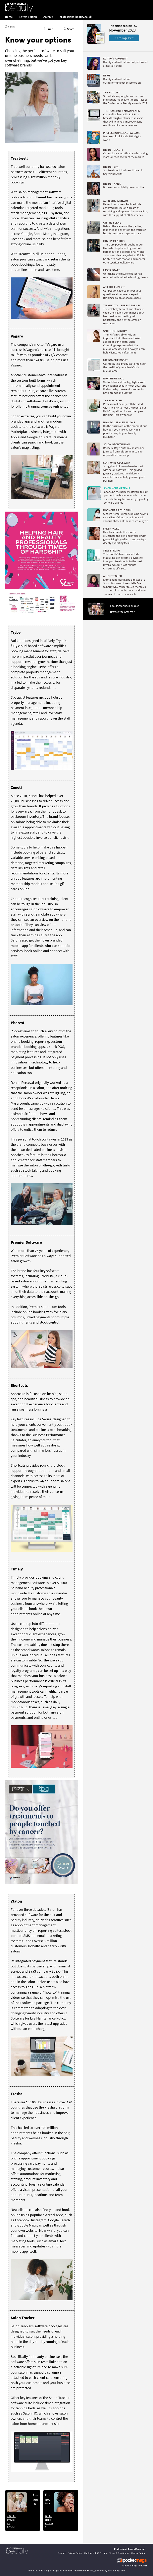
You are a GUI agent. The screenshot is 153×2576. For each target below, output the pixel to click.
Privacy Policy (75, 2552)
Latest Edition (28, 17)
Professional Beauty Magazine (129, 2548)
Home (9, 17)
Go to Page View (124, 38)
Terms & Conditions (119, 2552)
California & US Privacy (95, 2552)
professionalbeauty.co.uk (76, 17)
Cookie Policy (138, 2552)
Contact (62, 2552)
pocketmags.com (133, 2565)
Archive (48, 17)
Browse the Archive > (122, 612)
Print (48, 28)
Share (68, 28)
